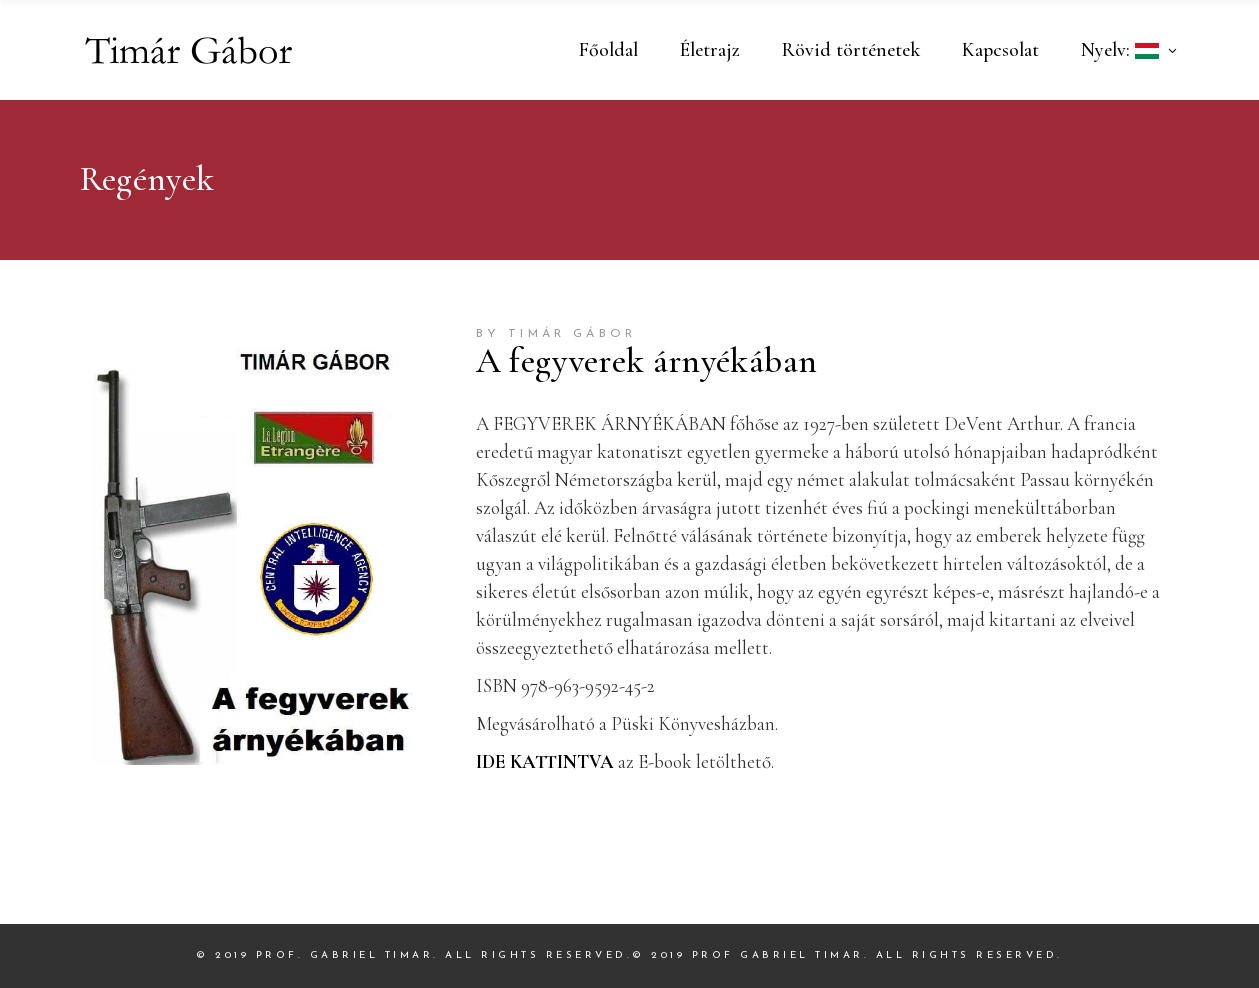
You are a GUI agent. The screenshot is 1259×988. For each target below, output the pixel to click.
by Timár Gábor (556, 334)
